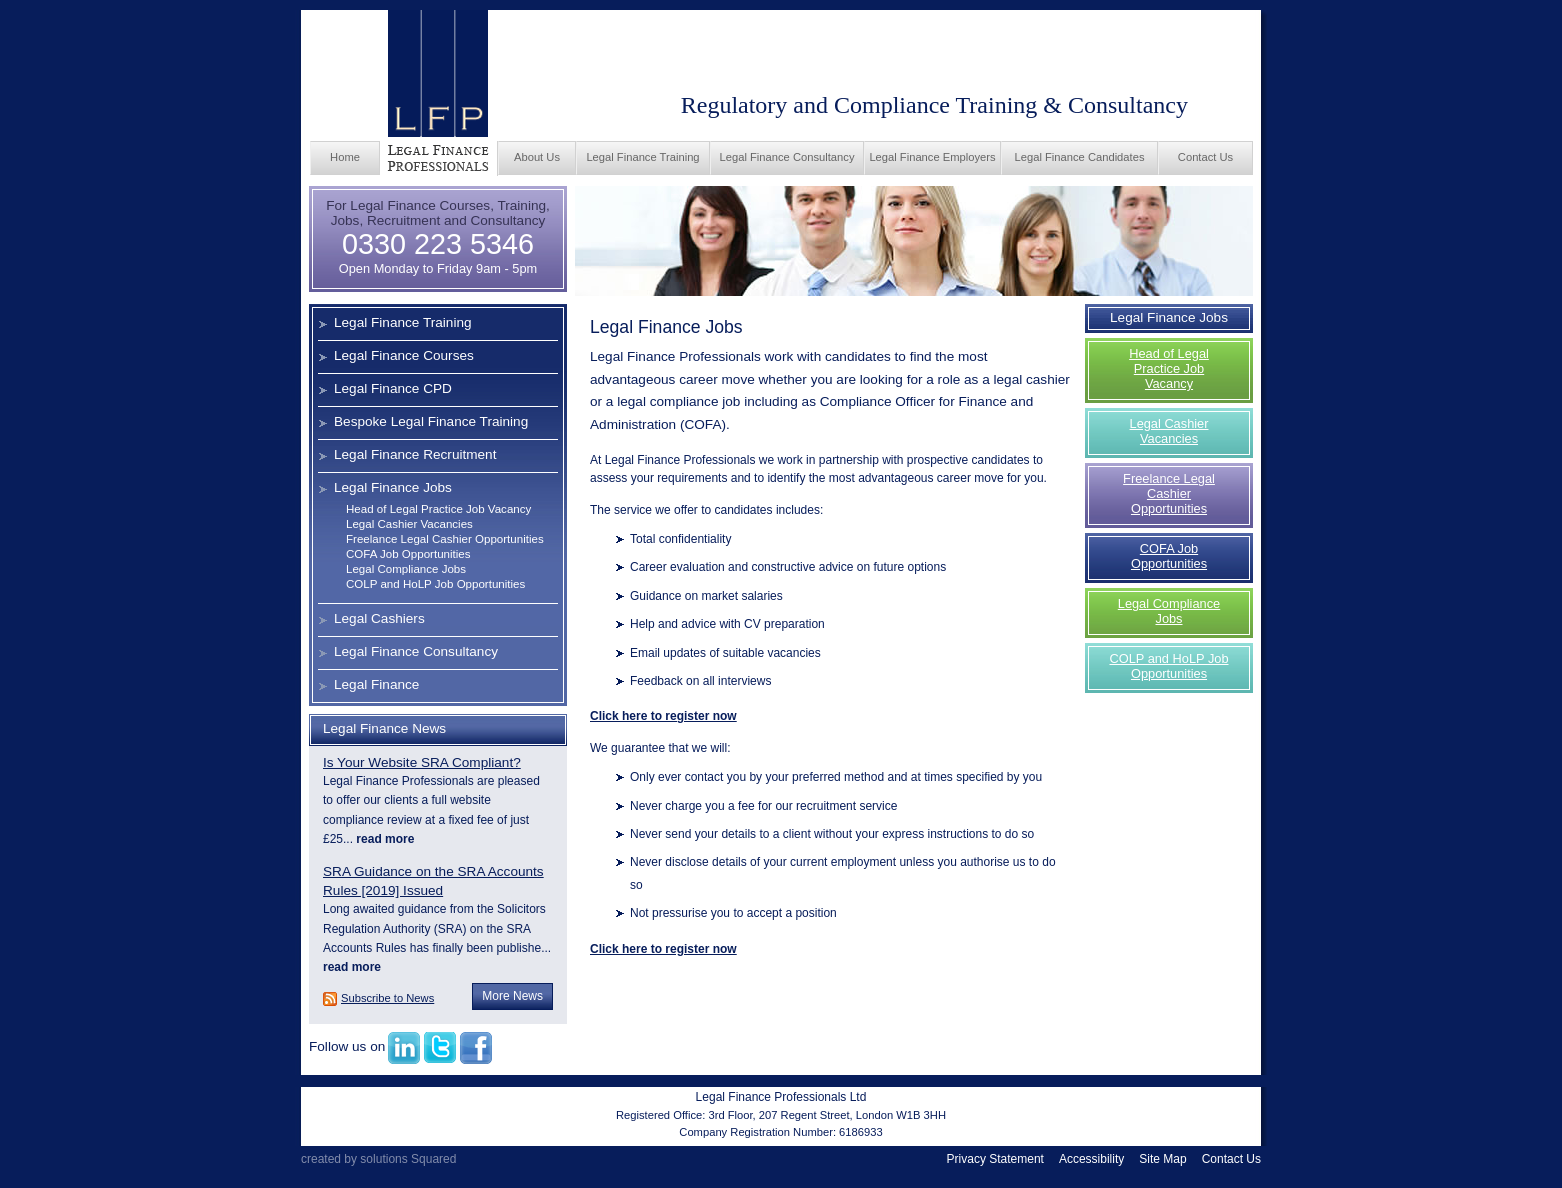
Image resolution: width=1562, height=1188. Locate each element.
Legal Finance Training (642, 157)
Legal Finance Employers (932, 157)
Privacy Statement (995, 1159)
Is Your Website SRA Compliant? (422, 762)
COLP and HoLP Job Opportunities (435, 584)
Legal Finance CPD (393, 388)
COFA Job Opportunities (408, 554)
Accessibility (1091, 1159)
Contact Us (1205, 157)
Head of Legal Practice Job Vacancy (438, 509)
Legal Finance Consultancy (787, 157)
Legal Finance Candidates (1080, 157)
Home (345, 157)
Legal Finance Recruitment (415, 454)
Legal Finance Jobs (393, 487)
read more (383, 839)
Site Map (1162, 1159)
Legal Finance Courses (404, 355)
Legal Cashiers (379, 618)
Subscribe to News (387, 998)
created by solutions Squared (378, 1159)
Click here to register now (663, 716)
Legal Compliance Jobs (406, 569)
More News (512, 996)
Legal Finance (376, 684)
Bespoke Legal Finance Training (431, 421)
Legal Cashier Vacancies (409, 524)
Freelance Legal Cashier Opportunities (445, 539)
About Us (537, 157)
